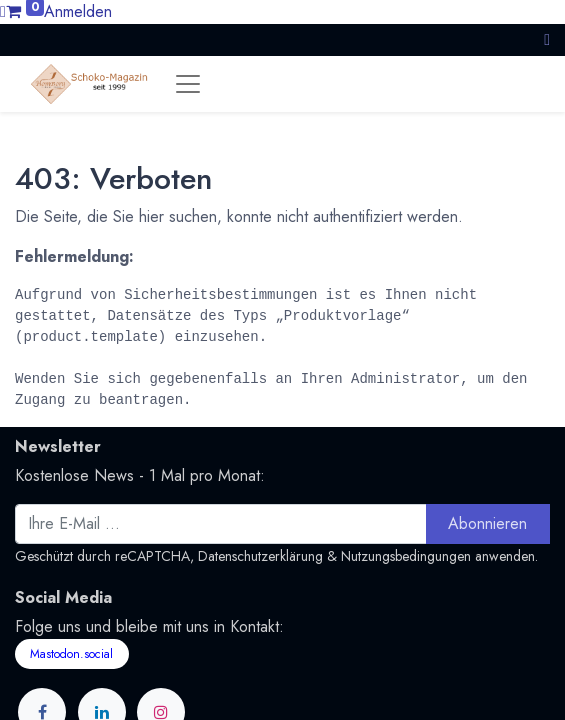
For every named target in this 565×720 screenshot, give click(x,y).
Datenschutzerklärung (260, 556)
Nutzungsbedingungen (406, 556)
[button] (547, 39)
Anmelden (78, 11)
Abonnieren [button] (487, 523)
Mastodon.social (71, 654)
